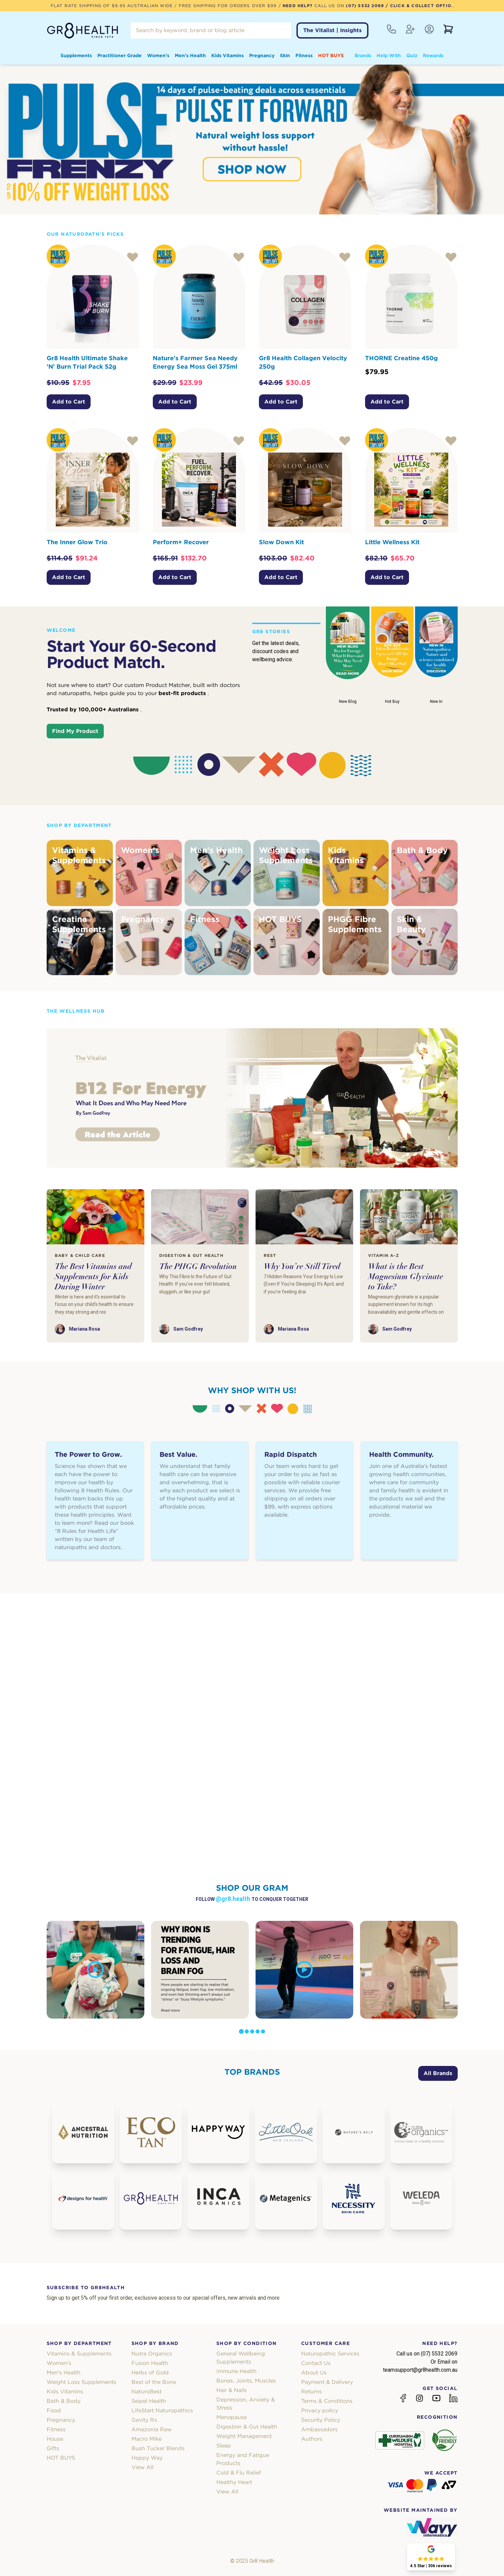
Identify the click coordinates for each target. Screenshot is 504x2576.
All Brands (438, 2073)
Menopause (231, 2417)
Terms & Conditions (327, 2401)
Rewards (433, 55)
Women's (158, 55)
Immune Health (236, 2371)
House (55, 2439)
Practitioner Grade (119, 55)
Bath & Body (63, 2401)
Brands (363, 55)
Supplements (76, 55)
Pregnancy (261, 55)
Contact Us (316, 2363)
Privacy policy (319, 2410)
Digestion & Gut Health (246, 2426)
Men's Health (190, 55)
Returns (311, 2391)
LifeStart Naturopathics (162, 2410)
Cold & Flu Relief (238, 2472)
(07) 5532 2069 (365, 5)
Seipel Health (148, 2401)
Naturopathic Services (330, 2353)
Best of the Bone (153, 2382)
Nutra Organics (151, 2353)
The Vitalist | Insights (332, 30)
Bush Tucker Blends (158, 2448)
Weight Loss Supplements (81, 2382)
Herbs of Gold (150, 2372)
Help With (389, 55)
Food (54, 2410)
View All (142, 2467)
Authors (311, 2439)
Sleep (223, 2445)
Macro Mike (146, 2439)
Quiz (411, 55)
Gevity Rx (144, 2420)
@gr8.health (233, 1898)
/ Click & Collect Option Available (433, 5)
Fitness (304, 55)
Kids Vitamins (227, 55)
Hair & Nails (231, 2390)
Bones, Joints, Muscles (246, 2380)
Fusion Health (149, 2363)
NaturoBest (146, 2391)
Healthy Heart (234, 2482)
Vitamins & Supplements (79, 2353)
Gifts (53, 2448)
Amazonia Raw (151, 2429)
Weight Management (244, 2436)
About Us (314, 2372)
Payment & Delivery (327, 2382)
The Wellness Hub (76, 1011)
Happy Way (147, 2458)
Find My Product (75, 731)
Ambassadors (319, 2429)
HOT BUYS (331, 55)
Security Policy (320, 2420)
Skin (285, 55)
